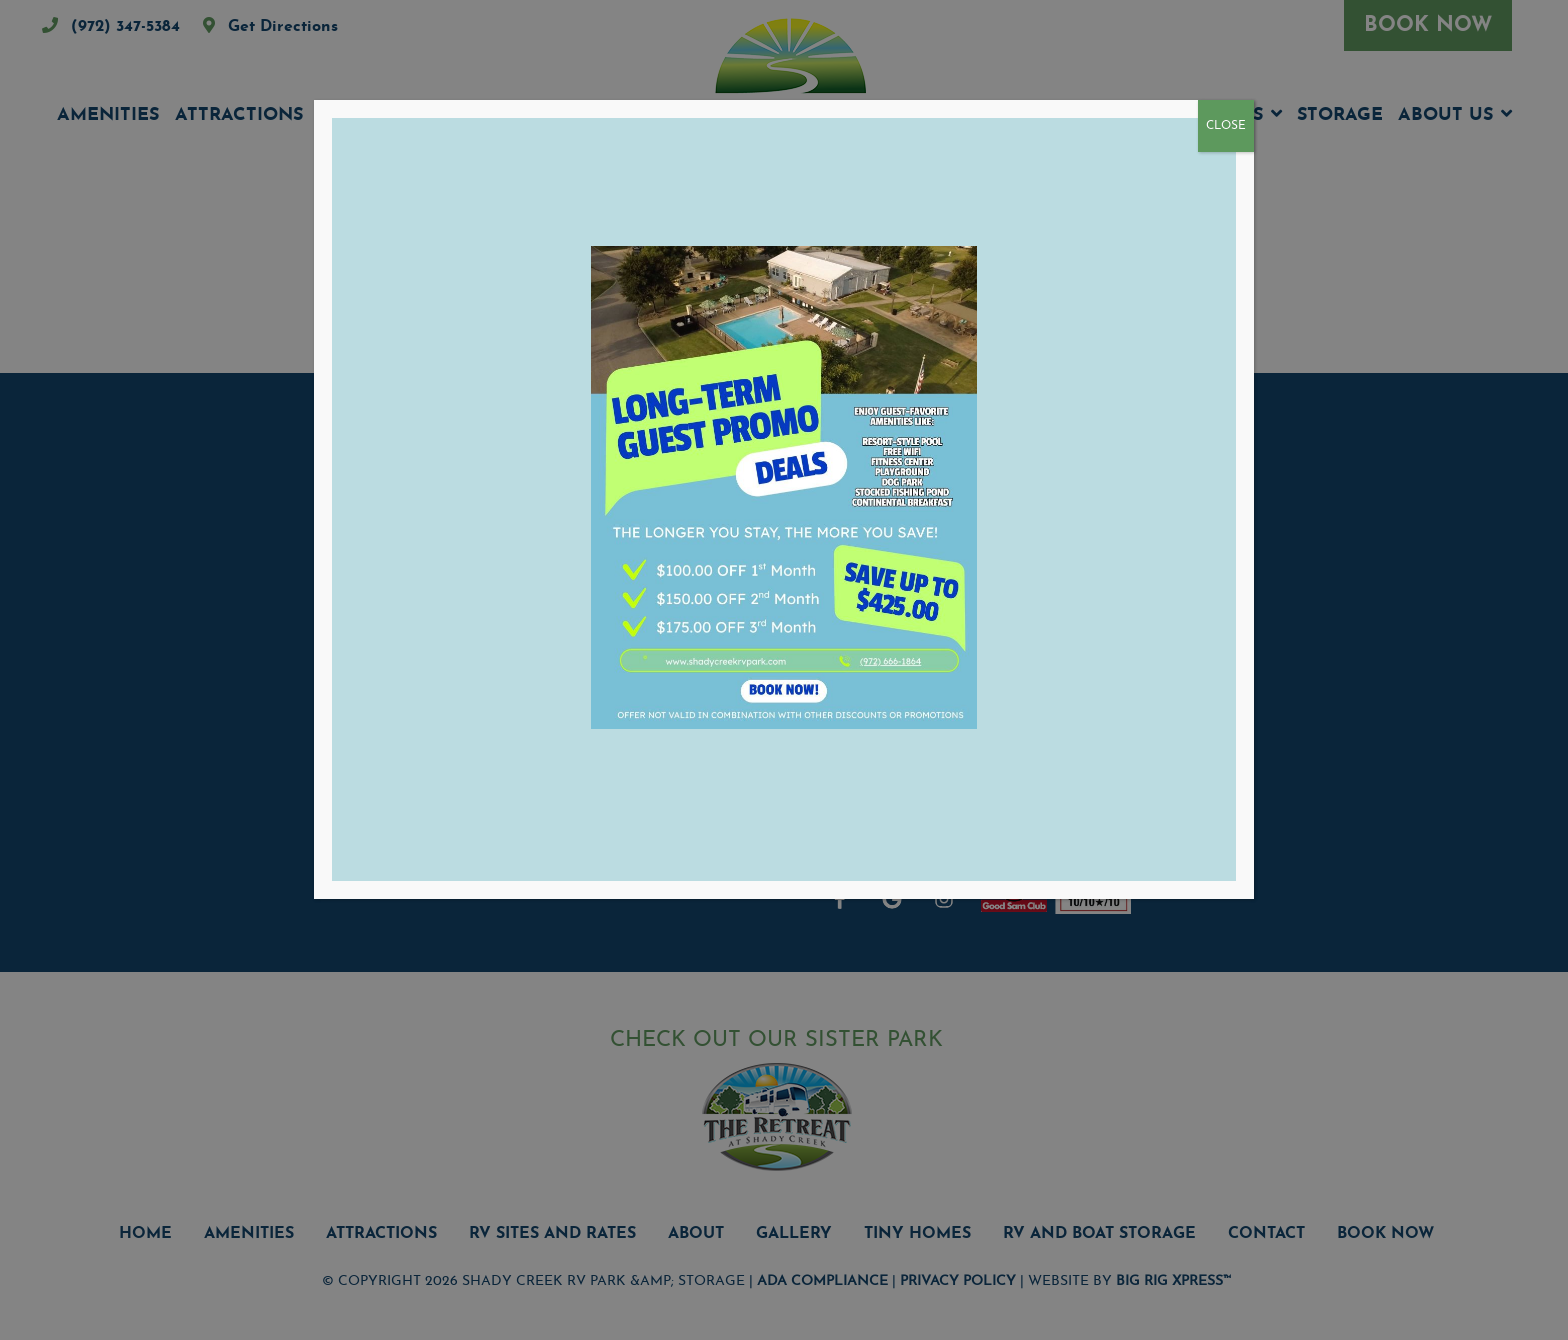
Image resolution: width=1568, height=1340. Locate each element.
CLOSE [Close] (1226, 126)
